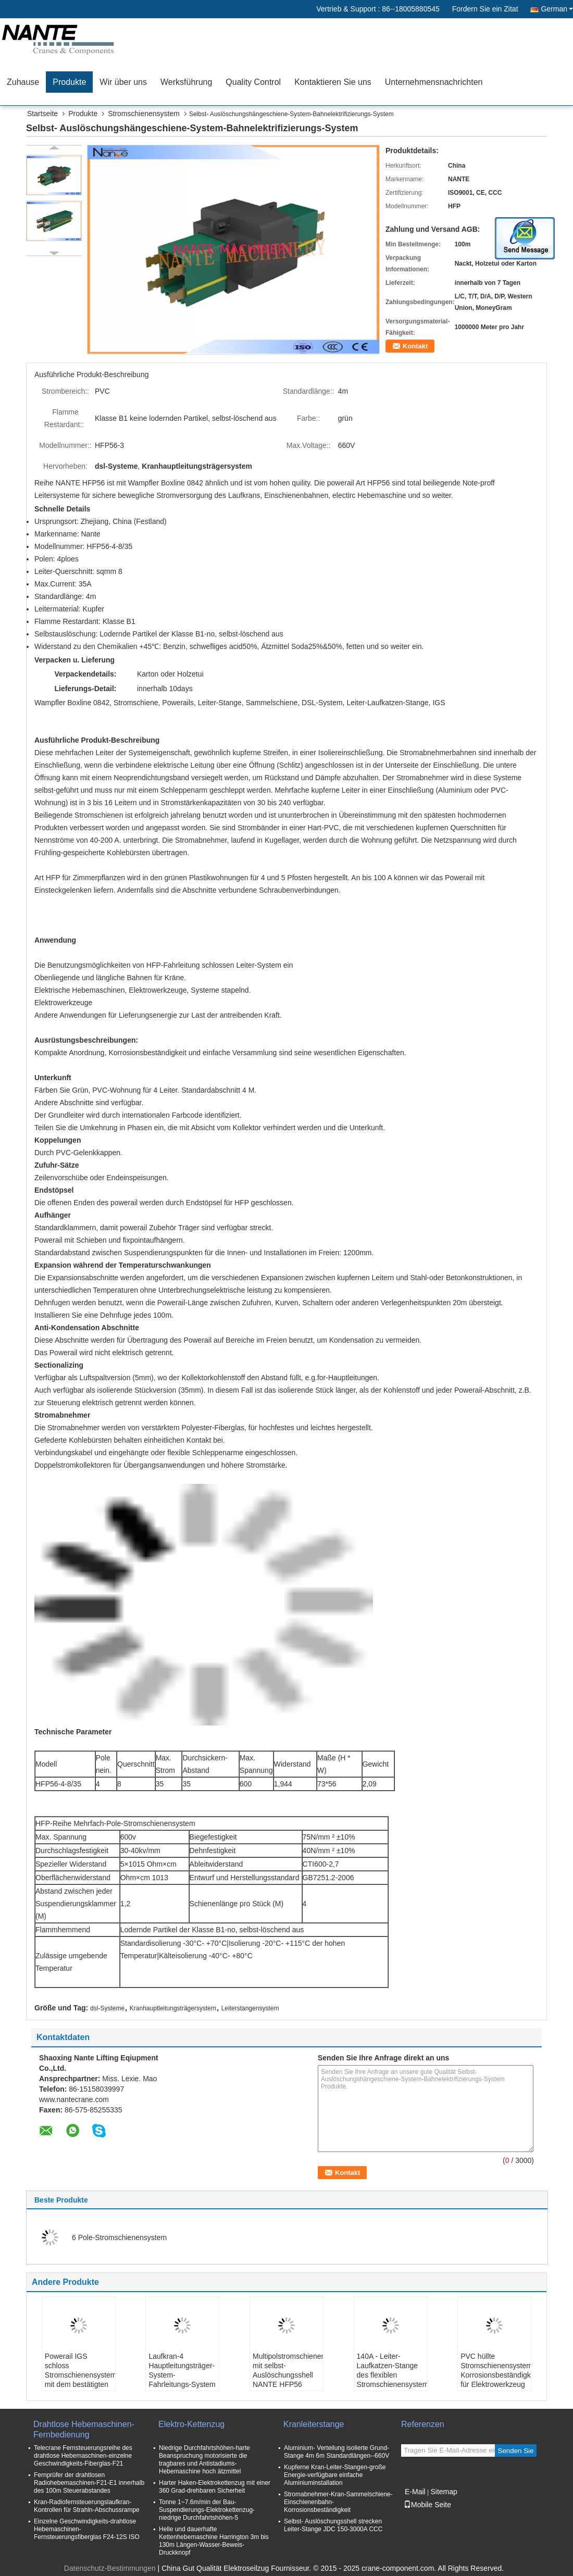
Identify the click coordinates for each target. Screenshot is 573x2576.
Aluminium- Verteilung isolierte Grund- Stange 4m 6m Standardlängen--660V (336, 2451)
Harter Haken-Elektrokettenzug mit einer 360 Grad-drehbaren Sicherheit (214, 2486)
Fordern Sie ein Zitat (485, 9)
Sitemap (443, 2491)
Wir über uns (123, 82)
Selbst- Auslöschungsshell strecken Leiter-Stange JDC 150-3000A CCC (333, 2525)
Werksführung (186, 82)
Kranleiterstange (313, 2424)
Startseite (42, 113)
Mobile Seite (427, 2504)
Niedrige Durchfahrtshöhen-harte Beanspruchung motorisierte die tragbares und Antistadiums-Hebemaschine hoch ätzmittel (204, 2459)
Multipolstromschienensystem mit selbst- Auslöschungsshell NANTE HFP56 (288, 2370)
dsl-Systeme (107, 2008)
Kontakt (415, 346)
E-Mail (415, 2491)
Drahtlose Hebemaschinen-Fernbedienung (83, 2429)
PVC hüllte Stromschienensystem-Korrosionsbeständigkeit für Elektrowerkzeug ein (495, 2375)
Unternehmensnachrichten (434, 82)
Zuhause (23, 82)
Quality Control (253, 82)
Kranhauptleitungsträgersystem (173, 2008)
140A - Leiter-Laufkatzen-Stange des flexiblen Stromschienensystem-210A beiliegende (392, 2375)
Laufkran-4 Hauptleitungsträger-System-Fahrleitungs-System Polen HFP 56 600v (181, 2375)
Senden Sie (516, 2451)
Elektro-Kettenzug (191, 2424)
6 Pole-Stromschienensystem (119, 2237)
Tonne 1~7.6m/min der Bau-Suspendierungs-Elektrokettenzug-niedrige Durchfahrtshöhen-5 (207, 2509)
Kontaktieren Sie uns (332, 82)
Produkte (69, 82)
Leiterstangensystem (250, 2008)
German (557, 9)
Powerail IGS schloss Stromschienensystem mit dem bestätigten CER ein (80, 2375)
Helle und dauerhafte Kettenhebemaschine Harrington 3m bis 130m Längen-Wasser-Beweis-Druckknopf (214, 2540)
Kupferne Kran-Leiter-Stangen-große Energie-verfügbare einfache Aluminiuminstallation (334, 2475)
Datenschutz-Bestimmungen (110, 2568)
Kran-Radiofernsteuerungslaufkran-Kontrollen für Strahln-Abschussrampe (87, 2506)
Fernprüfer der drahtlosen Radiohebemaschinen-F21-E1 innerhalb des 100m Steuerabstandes (89, 2482)
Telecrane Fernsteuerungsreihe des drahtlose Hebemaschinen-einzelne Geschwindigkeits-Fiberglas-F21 (83, 2455)
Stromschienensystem (144, 113)
